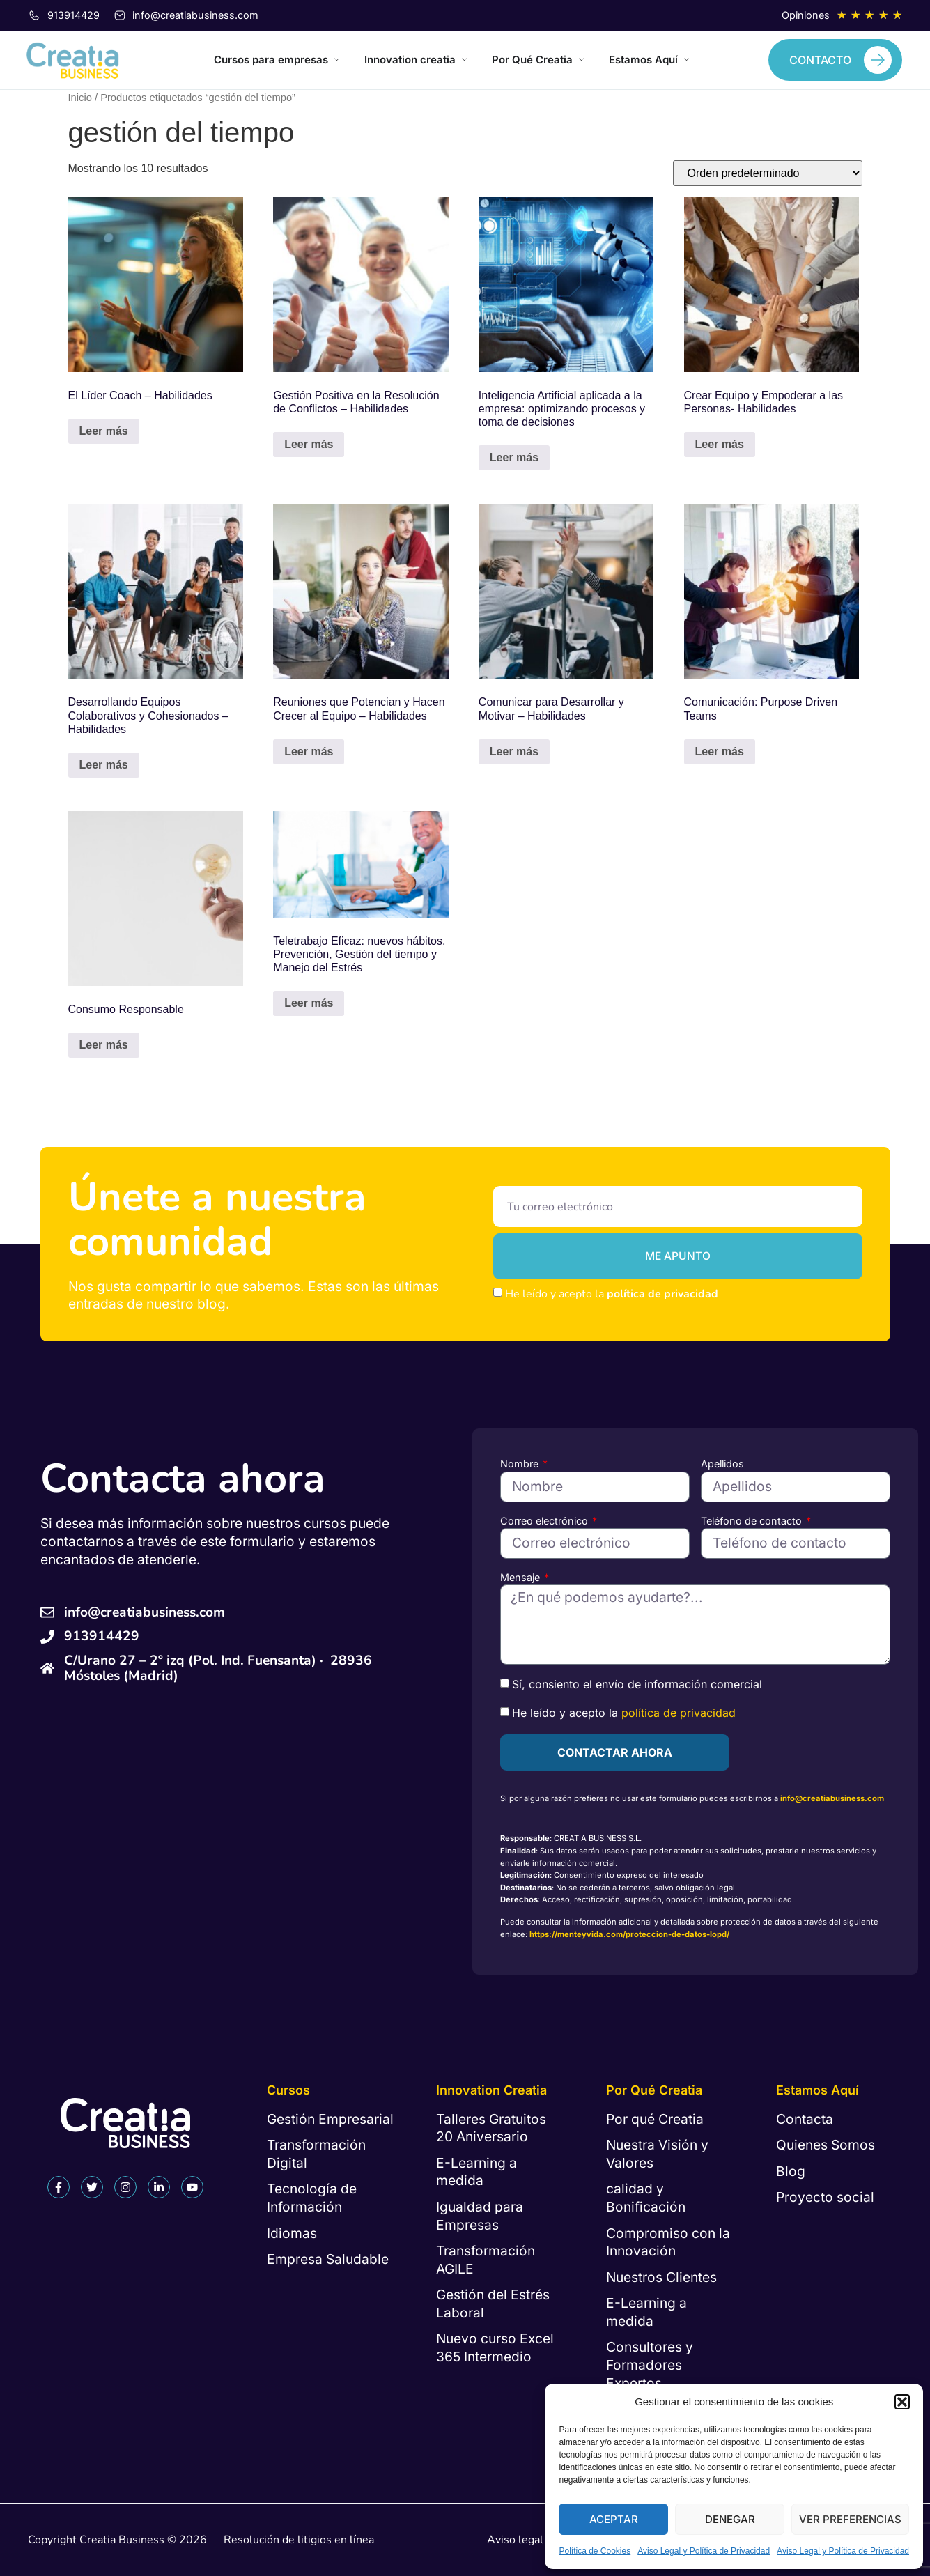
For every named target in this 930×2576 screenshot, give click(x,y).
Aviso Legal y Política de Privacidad (703, 2551)
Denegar (730, 2519)
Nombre (520, 1464)
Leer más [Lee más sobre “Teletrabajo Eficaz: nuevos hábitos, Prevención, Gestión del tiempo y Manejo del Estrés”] (308, 1003)
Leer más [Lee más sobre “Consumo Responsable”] (103, 1045)
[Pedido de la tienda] (767, 173)
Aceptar (613, 2519)
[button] (902, 2402)
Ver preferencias (850, 2519)
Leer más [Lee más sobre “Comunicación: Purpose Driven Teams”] (719, 751)
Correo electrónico (545, 1521)
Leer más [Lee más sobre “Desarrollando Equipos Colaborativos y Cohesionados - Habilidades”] (103, 765)
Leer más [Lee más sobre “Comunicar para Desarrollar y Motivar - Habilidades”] (514, 751)
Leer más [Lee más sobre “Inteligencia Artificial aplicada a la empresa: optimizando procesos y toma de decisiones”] (514, 457)
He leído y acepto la (611, 1294)
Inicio (80, 97)
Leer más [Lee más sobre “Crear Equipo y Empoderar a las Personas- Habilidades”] (719, 444)
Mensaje (521, 1577)
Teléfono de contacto (753, 1521)
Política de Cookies (594, 2551)
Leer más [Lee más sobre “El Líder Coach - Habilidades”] (103, 431)
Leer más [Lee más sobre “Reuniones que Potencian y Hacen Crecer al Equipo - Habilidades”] (308, 751)
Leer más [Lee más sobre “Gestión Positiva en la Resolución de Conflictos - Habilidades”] (308, 444)
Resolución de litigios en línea (299, 2539)
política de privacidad (662, 1294)
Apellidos (722, 1464)
